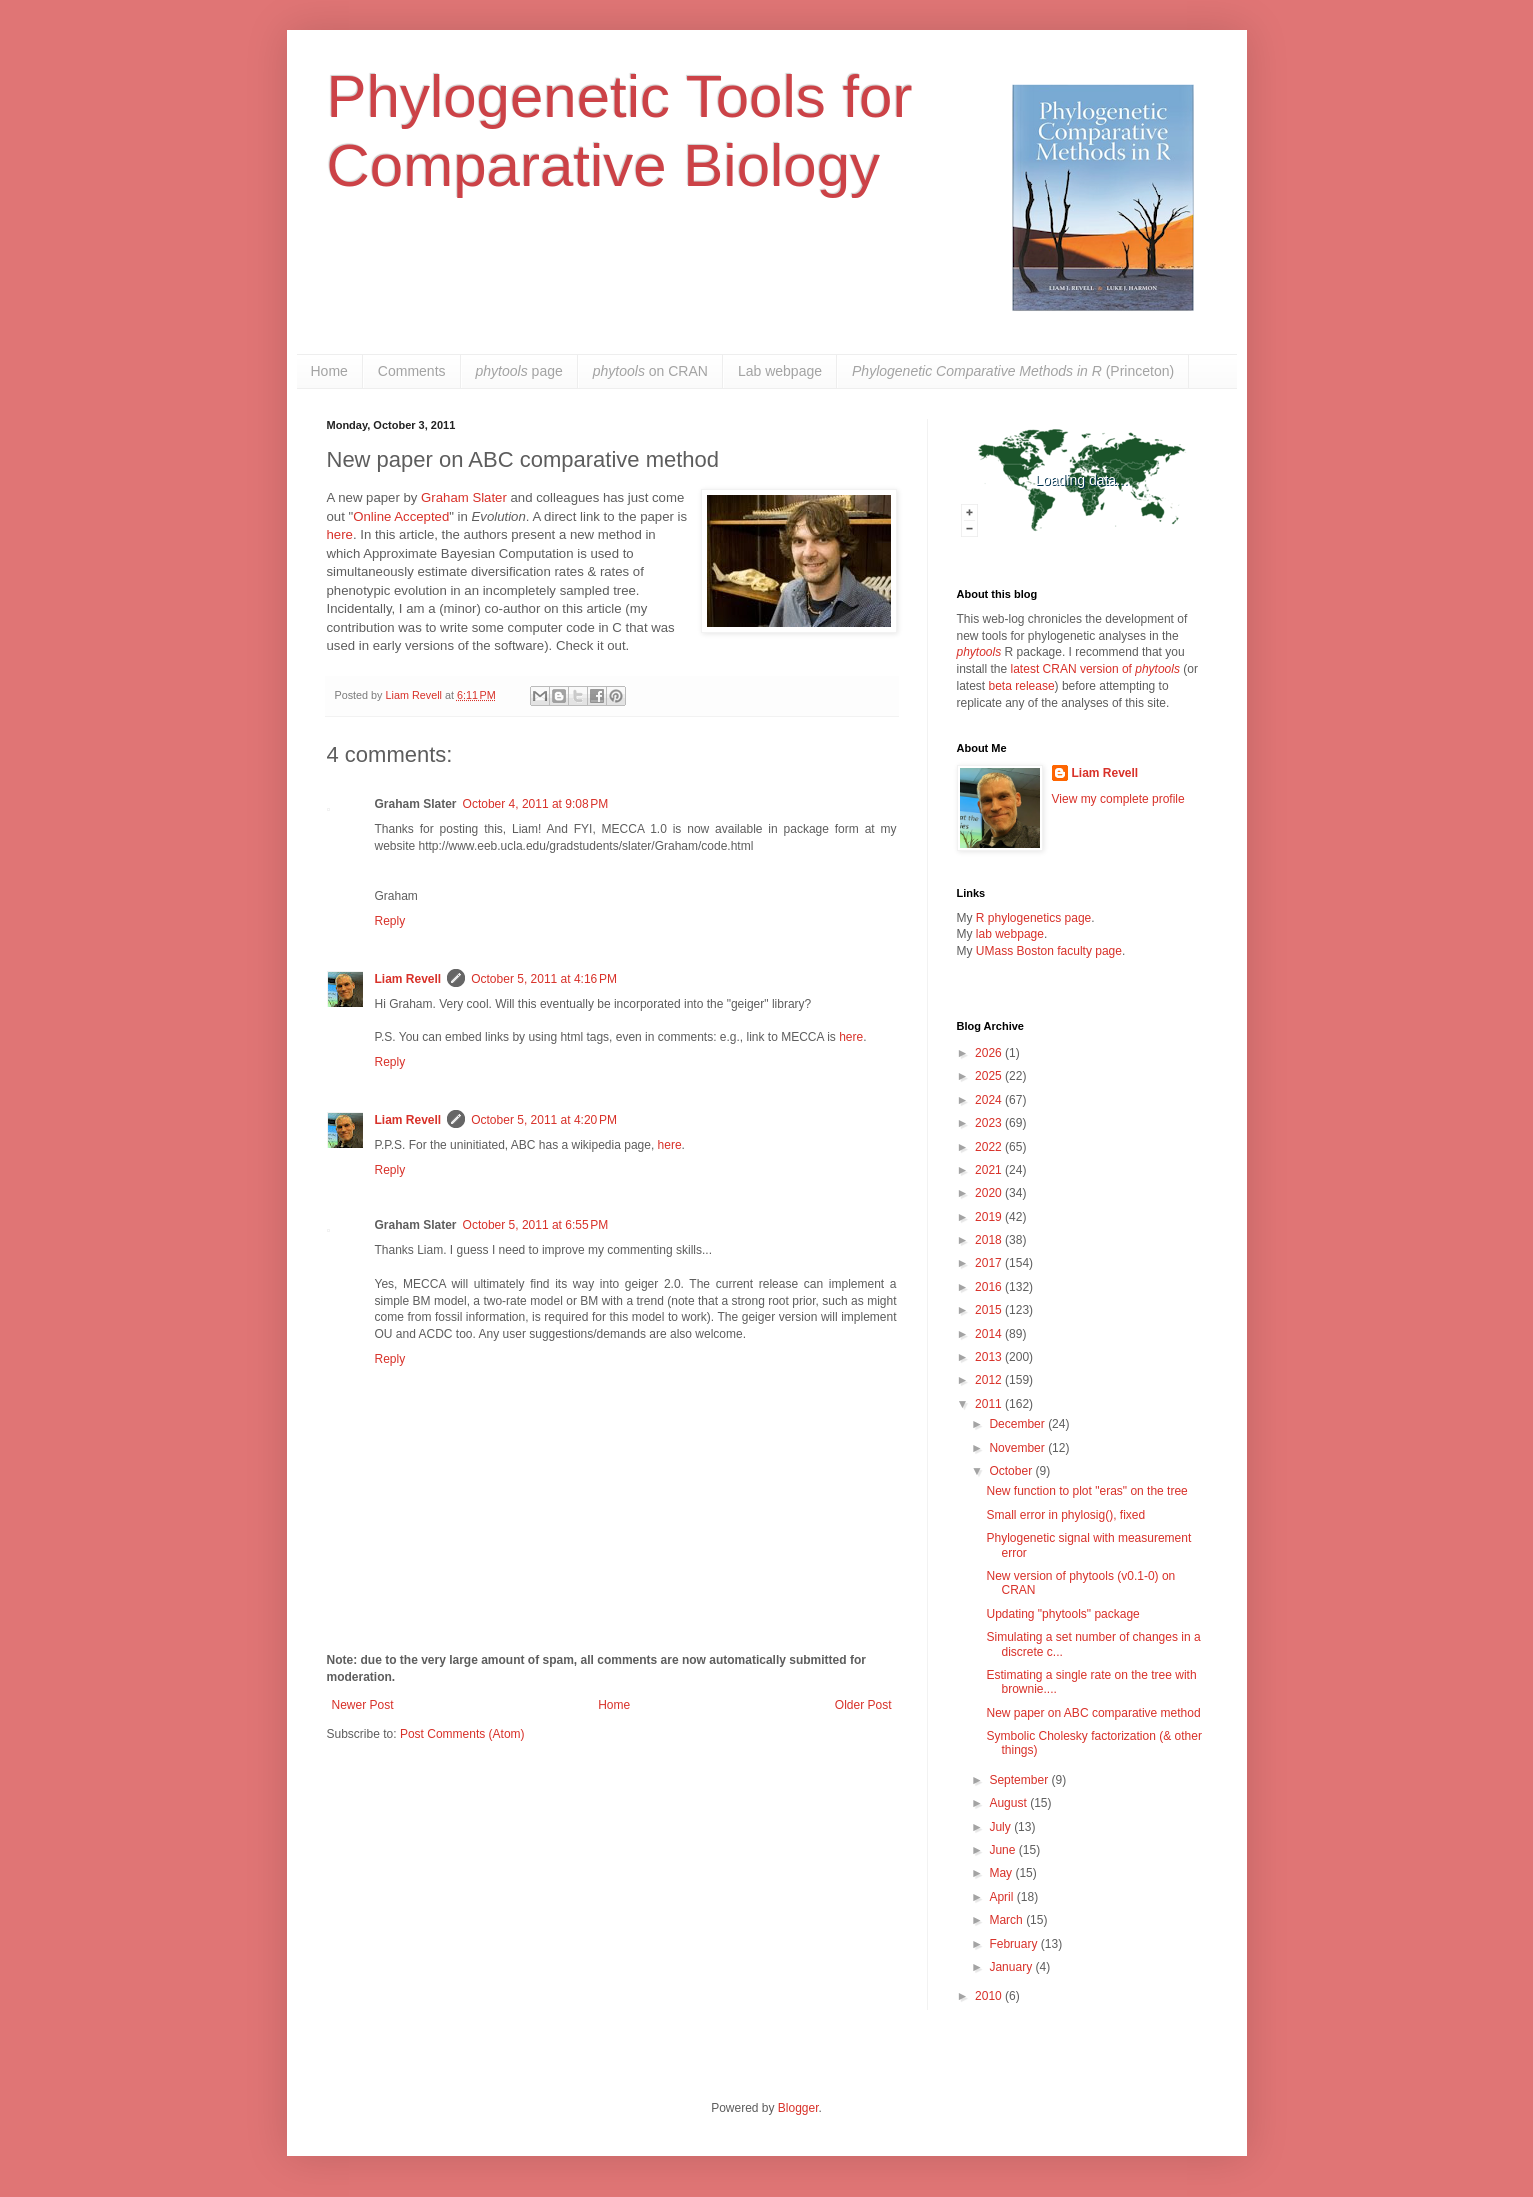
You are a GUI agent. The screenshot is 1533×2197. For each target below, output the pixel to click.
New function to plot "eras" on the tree (1086, 1491)
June (1003, 1850)
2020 (990, 1193)
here (340, 534)
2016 (990, 1287)
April (1002, 1897)
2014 (990, 1334)
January (1012, 1967)
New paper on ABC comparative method (1093, 1713)
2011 (990, 1404)
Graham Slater (464, 497)
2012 (990, 1380)
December (1018, 1424)
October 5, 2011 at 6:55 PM (536, 1225)
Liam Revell (408, 979)
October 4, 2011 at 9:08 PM (536, 804)
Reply (390, 921)
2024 (990, 1100)
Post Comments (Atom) (462, 1734)
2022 (990, 1147)
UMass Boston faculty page (1049, 951)
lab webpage (1010, 934)
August (1009, 1803)
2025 (990, 1076)
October (1012, 1471)
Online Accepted (401, 516)
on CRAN (650, 371)
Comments (412, 371)
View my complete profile (1118, 799)
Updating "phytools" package (1062, 1614)
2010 (990, 1996)
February (1014, 1944)
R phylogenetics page (1033, 918)
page (519, 371)
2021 (990, 1170)
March (1007, 1920)
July (1001, 1827)
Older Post (863, 1705)
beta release (1022, 686)
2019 (990, 1217)
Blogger (798, 2108)
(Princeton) (1013, 371)
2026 (990, 1053)
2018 (990, 1240)
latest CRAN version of (1095, 669)
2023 (990, 1123)
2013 (990, 1357)
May (1002, 1873)
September (1020, 1780)
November (1018, 1448)
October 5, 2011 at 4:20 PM (544, 1120)
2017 (990, 1263)
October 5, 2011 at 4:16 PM (544, 979)
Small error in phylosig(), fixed (1065, 1515)
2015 (990, 1310)
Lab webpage (780, 371)
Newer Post (363, 1705)
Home (329, 371)
